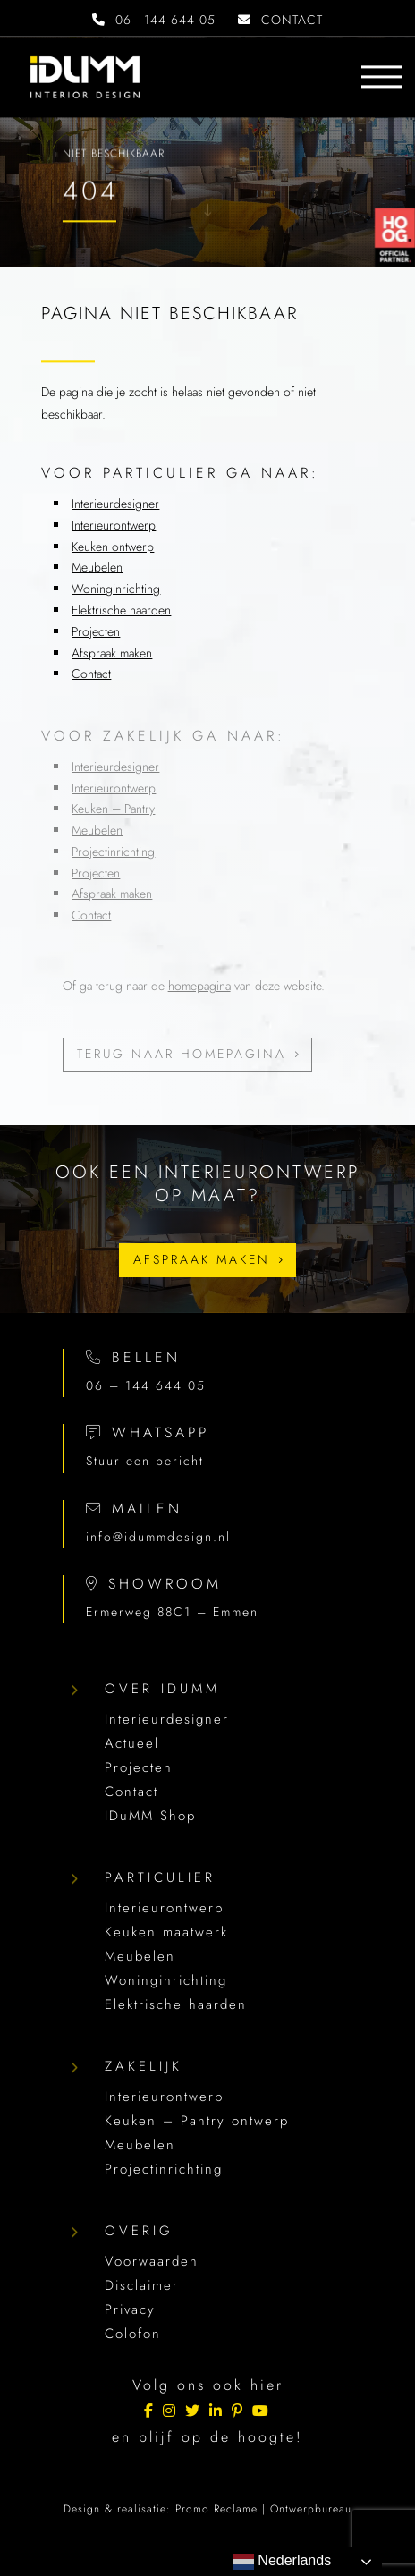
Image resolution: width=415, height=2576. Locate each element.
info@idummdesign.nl (158, 1537)
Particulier (160, 1877)
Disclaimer (142, 2285)
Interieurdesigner (115, 504)
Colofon (133, 2333)
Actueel (132, 1743)
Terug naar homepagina (181, 1054)
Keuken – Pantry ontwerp (197, 2121)
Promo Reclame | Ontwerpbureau (263, 2509)
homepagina (199, 986)
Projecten (96, 631)
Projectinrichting (113, 851)
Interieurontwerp (114, 525)
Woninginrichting (116, 588)
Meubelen (97, 567)
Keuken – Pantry (113, 809)
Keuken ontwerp (113, 546)
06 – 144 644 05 (146, 1385)
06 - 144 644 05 (154, 20)
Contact (91, 673)
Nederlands (282, 2561)
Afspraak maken (112, 653)
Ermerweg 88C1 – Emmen (172, 1612)
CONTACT (280, 20)
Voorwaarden (152, 2261)
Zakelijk (143, 2066)
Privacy (130, 2309)
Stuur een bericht (145, 1461)
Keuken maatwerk (166, 1932)
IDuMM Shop (150, 1816)
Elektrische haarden (121, 610)
